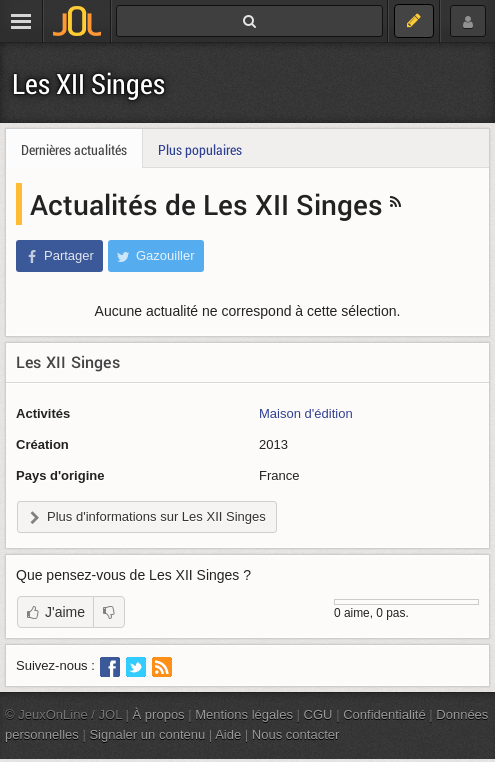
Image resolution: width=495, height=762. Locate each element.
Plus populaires (200, 149)
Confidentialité (384, 714)
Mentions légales (244, 714)
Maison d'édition (306, 413)
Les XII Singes (88, 83)
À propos (159, 714)
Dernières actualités (74, 149)
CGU (318, 714)
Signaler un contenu (147, 734)
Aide (228, 734)
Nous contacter (296, 734)
